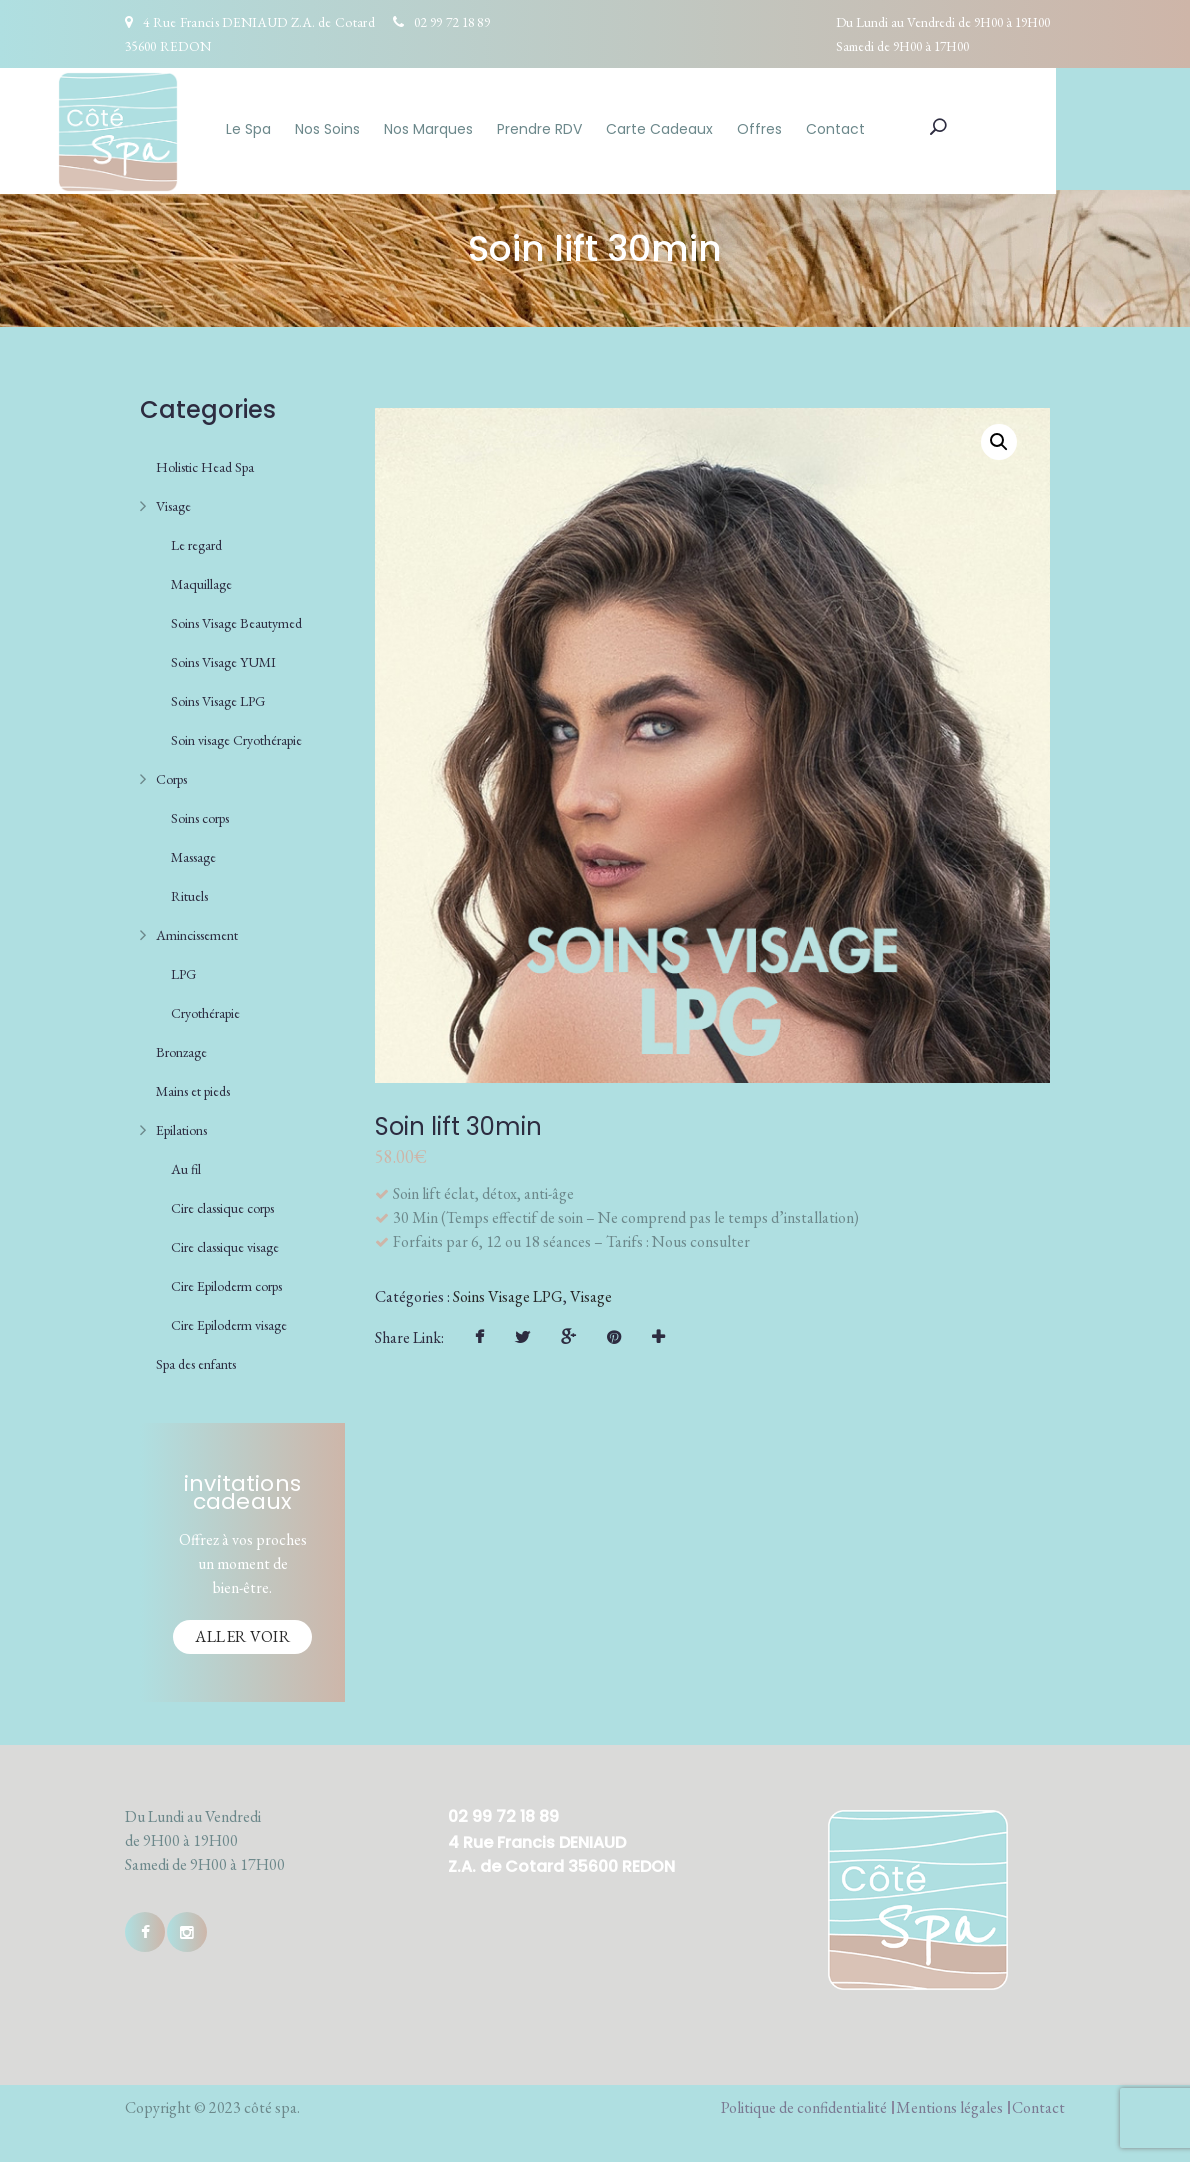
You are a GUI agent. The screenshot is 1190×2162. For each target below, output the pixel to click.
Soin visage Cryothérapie (236, 736)
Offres (826, 129)
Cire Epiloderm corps (226, 1282)
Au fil (186, 1165)
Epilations (181, 1126)
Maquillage (201, 580)
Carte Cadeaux (726, 129)
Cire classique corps (222, 1204)
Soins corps (200, 814)
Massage (193, 853)
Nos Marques (495, 129)
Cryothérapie (205, 1009)
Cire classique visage (225, 1243)
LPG (183, 970)
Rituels (189, 892)
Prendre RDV (606, 129)
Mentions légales (949, 2103)
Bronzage (181, 1048)
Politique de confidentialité (804, 2103)
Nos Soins (394, 129)
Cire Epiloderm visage (229, 1321)
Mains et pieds (193, 1087)
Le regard (196, 541)
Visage (173, 502)
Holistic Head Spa (205, 463)
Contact (902, 129)
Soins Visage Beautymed (236, 619)
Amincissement (197, 931)
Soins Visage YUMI (223, 658)
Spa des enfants (196, 1360)
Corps (171, 775)
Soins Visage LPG (218, 697)
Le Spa (315, 129)
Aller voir (242, 1632)
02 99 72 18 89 (452, 22)
